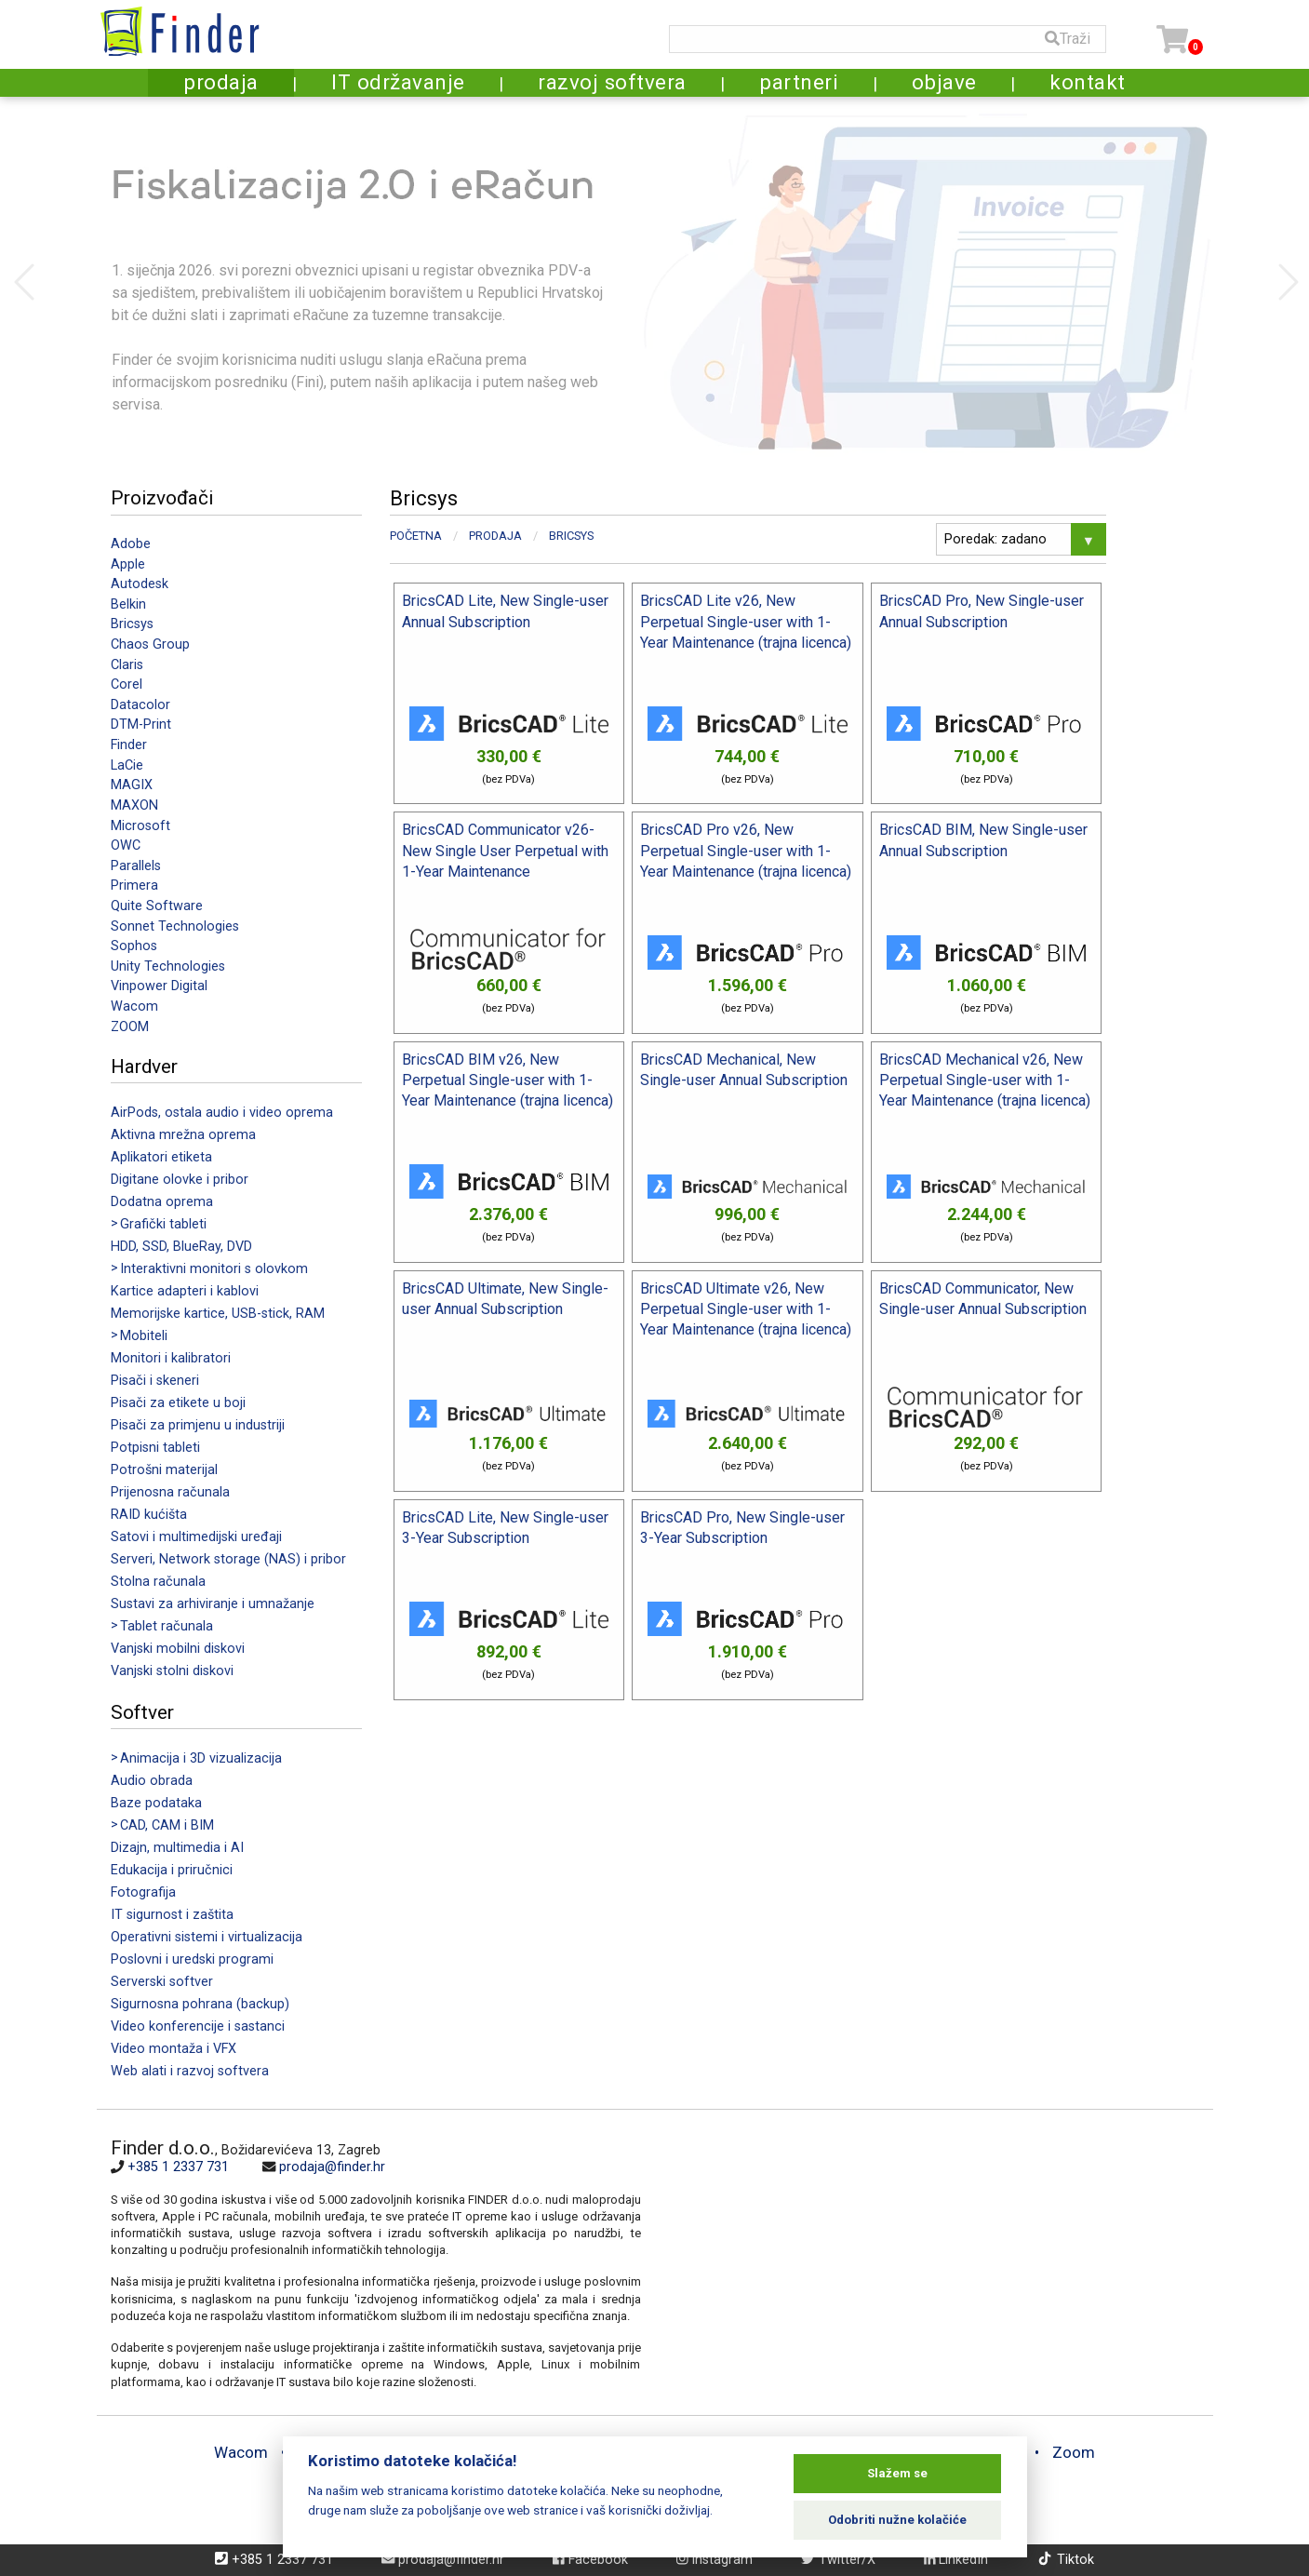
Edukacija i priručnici (172, 1870)
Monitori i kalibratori (171, 1358)
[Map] (920, 2262)
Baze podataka (156, 1803)
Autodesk (139, 584)
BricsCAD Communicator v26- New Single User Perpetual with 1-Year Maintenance (505, 850)
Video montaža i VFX (173, 2049)
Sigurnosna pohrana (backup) (200, 2004)
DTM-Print (141, 724)
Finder (129, 745)
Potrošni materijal (164, 1470)
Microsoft (140, 826)
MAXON (134, 805)
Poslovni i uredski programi (192, 1959)
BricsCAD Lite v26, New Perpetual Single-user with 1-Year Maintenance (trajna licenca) (745, 621)
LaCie (127, 765)
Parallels (136, 866)
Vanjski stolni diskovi (172, 1671)
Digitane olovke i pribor (179, 1179)
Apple (128, 564)
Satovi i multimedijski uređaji (196, 1537)
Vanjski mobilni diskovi (178, 1649)
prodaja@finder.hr (332, 2167)
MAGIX (132, 785)
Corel (126, 684)
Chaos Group (150, 644)
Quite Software (157, 906)
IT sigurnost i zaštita (172, 1915)
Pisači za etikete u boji (178, 1403)
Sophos (134, 946)
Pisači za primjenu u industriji (198, 1425)
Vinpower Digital (159, 986)
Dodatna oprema (162, 1202)
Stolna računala (158, 1582)
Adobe (131, 544)
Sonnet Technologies (175, 926)
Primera (134, 885)
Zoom (1073, 2452)
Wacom (134, 1006)
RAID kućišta (149, 1515)
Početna (416, 536)
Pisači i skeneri (155, 1381)
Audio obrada (152, 1781)
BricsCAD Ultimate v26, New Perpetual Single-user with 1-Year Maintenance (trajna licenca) (745, 1309)
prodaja (221, 82)
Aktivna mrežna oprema (183, 1135)
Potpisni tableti (155, 1448)
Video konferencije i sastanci (198, 2026)
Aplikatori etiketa (161, 1157)
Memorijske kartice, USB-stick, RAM (218, 1314)
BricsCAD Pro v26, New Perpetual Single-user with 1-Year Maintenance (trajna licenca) (745, 850)
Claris (127, 665)
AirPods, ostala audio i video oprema (222, 1112)
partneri (798, 82)
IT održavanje (398, 82)
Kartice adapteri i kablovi (185, 1291)
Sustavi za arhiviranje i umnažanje (212, 1604)
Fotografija (143, 1892)
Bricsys (132, 624)
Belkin (128, 604)
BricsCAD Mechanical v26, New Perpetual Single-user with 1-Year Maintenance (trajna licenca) (984, 1080)
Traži (1067, 38)
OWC (125, 845)
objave (944, 82)
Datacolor (140, 705)
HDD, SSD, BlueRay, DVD (181, 1246)
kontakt (1087, 82)
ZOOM (130, 1027)
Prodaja (495, 536)
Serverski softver (162, 1982)
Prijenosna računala (170, 1492)
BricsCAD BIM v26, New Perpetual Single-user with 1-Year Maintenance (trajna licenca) (507, 1080)
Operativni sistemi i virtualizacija (206, 1937)
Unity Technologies (168, 966)
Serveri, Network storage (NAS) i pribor (228, 1559)
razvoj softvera (612, 82)
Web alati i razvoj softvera (190, 2071)
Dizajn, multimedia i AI (177, 1848)
